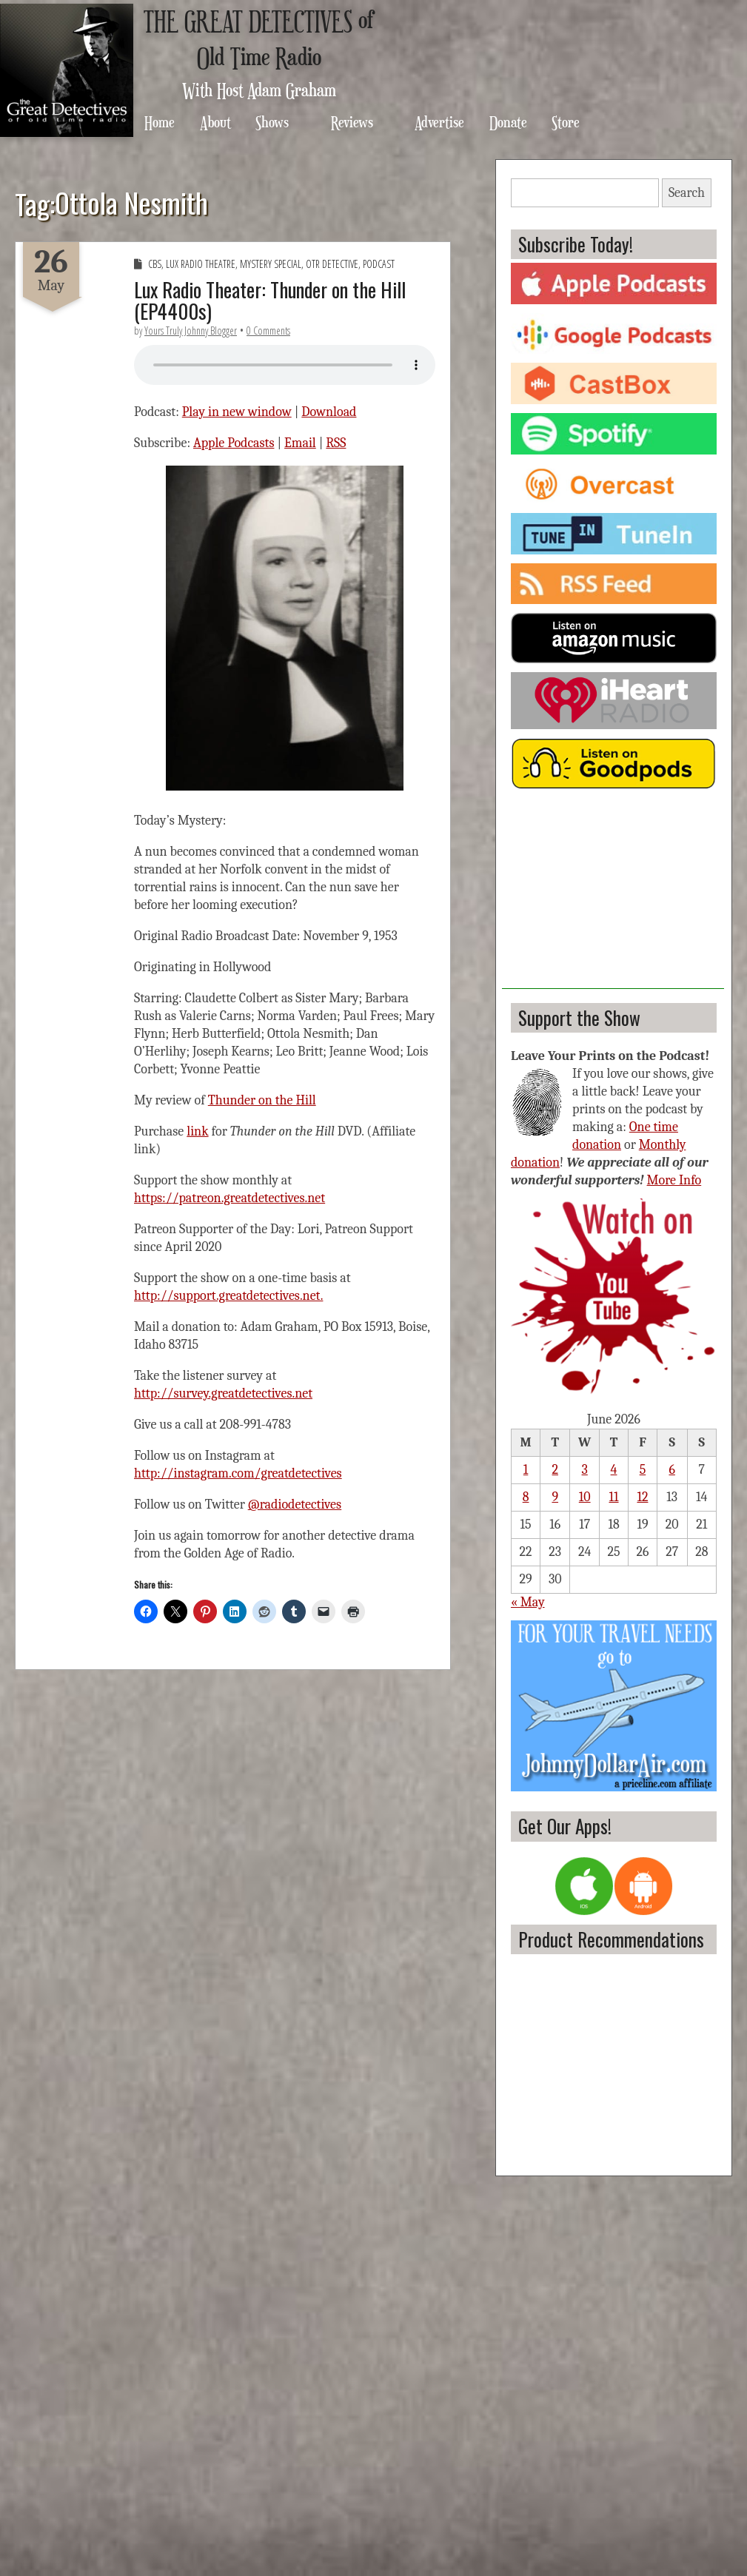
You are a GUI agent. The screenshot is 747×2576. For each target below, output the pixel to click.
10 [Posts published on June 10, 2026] (585, 1497)
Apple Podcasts (234, 443)
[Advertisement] (613, 896)
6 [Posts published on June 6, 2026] (671, 1469)
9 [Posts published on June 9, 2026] (555, 1497)
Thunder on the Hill (262, 1100)
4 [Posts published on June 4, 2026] (614, 1469)
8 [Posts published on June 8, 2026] (526, 1497)
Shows (272, 122)
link (197, 1131)
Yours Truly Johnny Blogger (190, 330)
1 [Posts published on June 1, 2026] (526, 1469)
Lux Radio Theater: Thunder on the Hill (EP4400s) (270, 300)
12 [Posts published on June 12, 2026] (642, 1497)
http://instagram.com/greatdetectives (238, 1473)
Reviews (352, 122)
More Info (674, 1180)
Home (159, 122)
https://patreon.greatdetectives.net (229, 1198)
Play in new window (237, 412)
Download (328, 412)
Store (566, 122)
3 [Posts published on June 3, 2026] (585, 1469)
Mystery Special (270, 264)
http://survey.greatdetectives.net (223, 1393)
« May (528, 1602)
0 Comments (268, 330)
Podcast (379, 264)
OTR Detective (332, 264)
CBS (154, 264)
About (215, 122)
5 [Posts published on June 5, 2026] (643, 1469)
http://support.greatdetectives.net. (228, 1296)
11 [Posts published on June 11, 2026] (614, 1497)
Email (300, 443)
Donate (508, 122)
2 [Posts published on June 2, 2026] (555, 1469)
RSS (336, 443)
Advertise (439, 122)
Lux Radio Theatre (200, 264)
